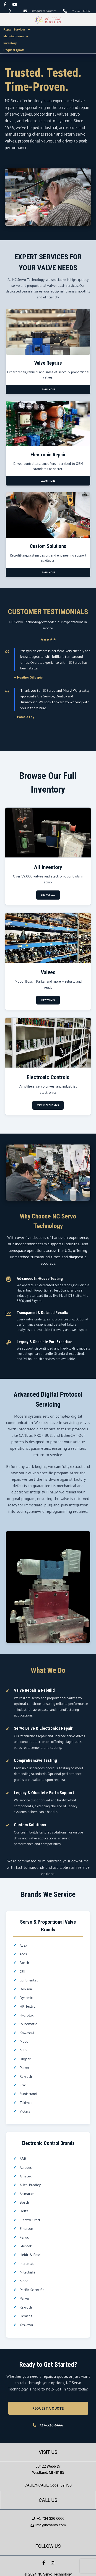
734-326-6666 (48, 2427)
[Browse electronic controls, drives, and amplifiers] (48, 1069)
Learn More (48, 391)
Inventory (10, 43)
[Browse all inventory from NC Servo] (48, 859)
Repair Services (16, 29)
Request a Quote (48, 2410)
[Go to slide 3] (54, 733)
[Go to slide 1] (41, 733)
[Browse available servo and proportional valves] (48, 964)
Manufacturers (15, 36)
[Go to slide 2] (48, 733)
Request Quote (13, 50)
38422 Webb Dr (48, 2469)
